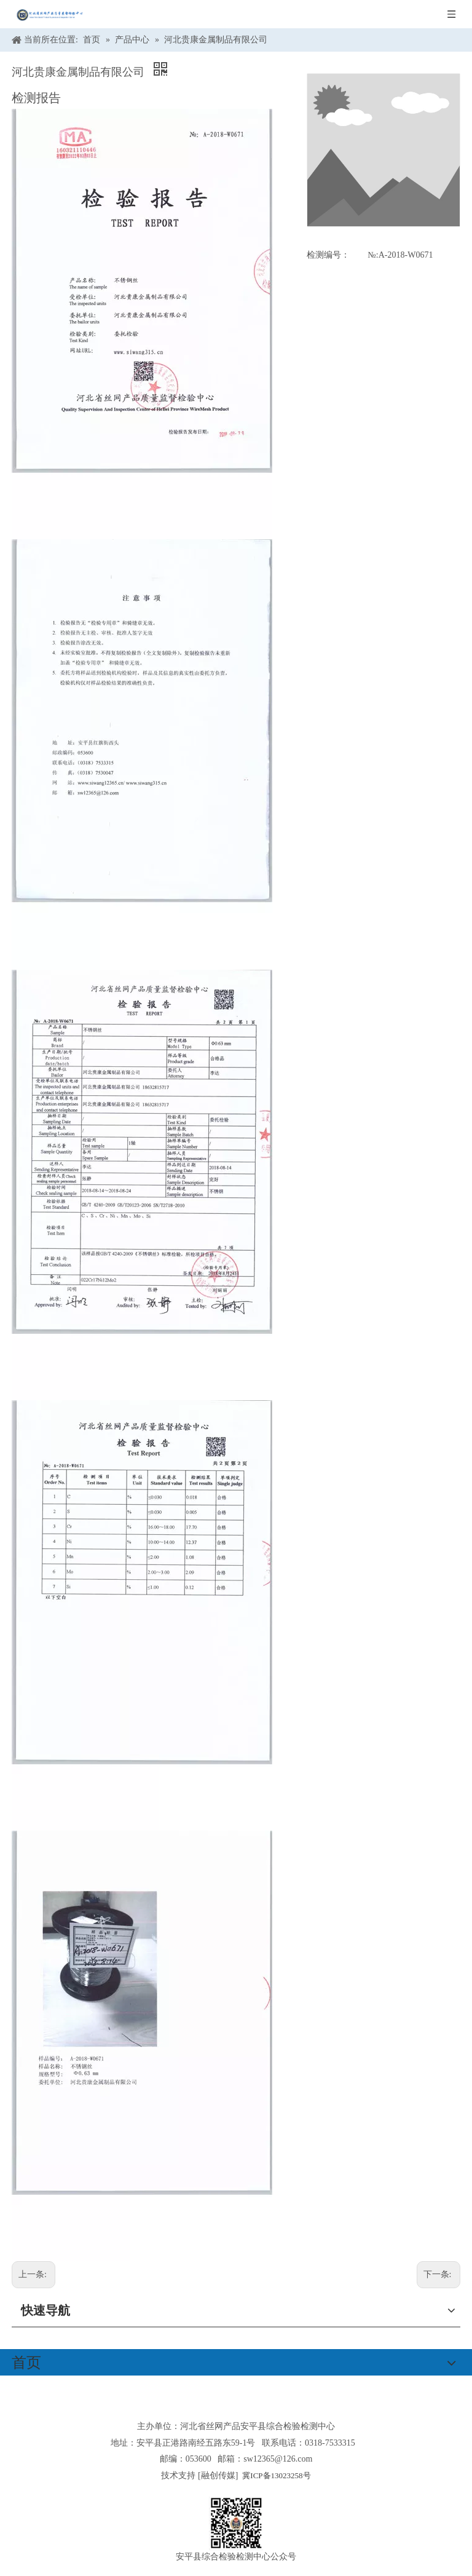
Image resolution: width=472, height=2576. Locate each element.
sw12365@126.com (277, 2458)
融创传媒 (218, 2475)
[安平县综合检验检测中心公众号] (236, 2523)
